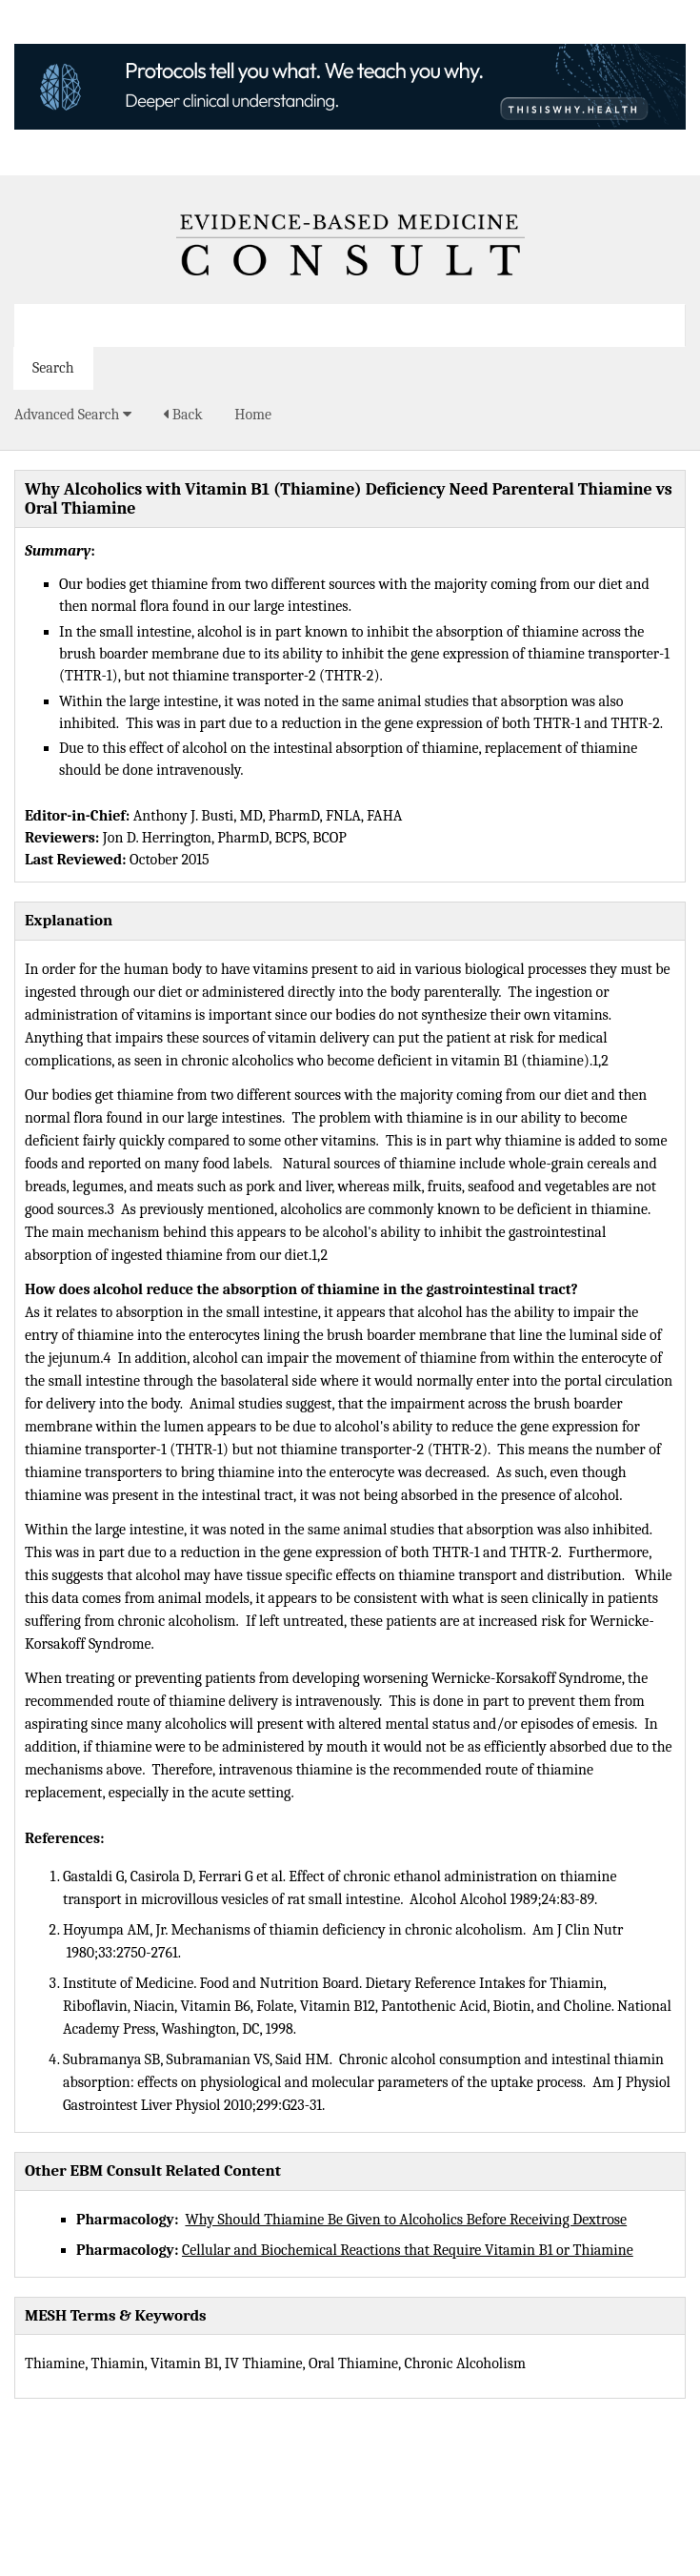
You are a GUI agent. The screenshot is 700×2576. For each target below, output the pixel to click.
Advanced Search (72, 414)
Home (252, 414)
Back (182, 414)
